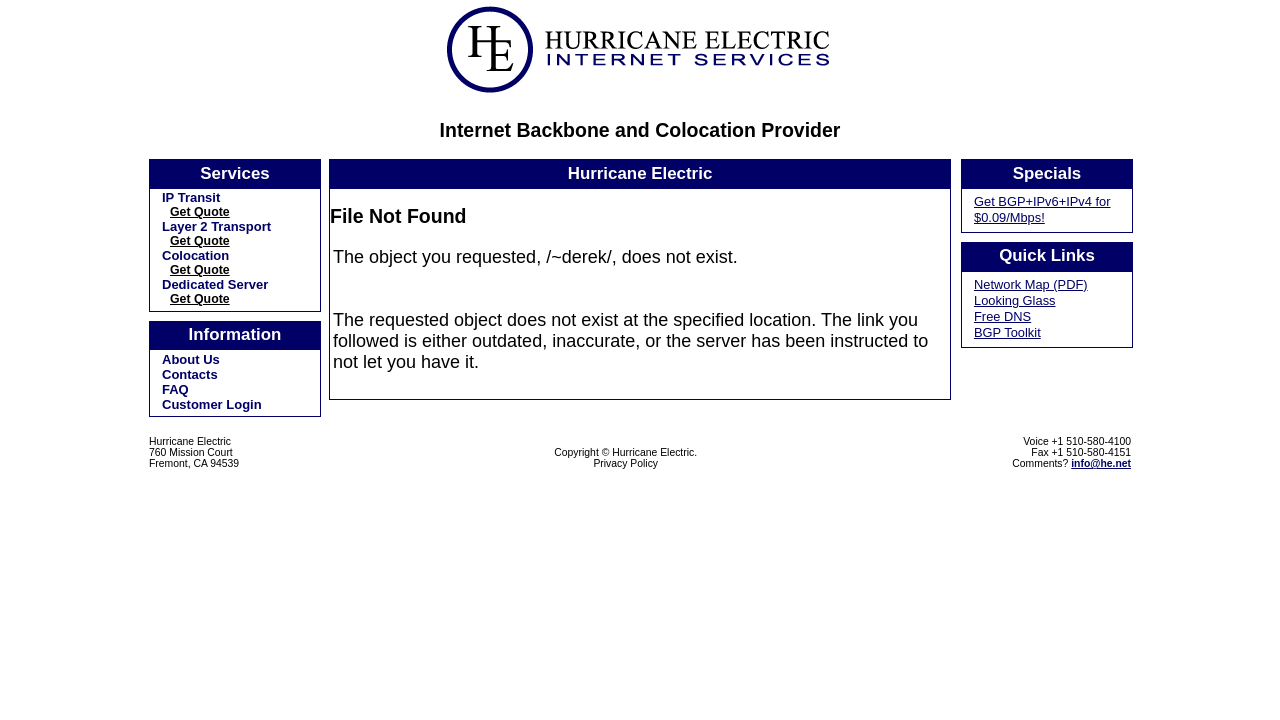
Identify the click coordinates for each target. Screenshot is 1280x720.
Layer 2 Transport (216, 226)
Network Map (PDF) (1031, 284)
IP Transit (191, 197)
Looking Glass (1015, 300)
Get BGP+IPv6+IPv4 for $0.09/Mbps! (1042, 209)
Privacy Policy (625, 463)
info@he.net (1101, 463)
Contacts (190, 374)
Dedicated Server (215, 284)
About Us (191, 359)
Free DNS (1002, 316)
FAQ (175, 389)
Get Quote (200, 212)
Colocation (195, 255)
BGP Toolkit (1007, 332)
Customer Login (212, 404)
